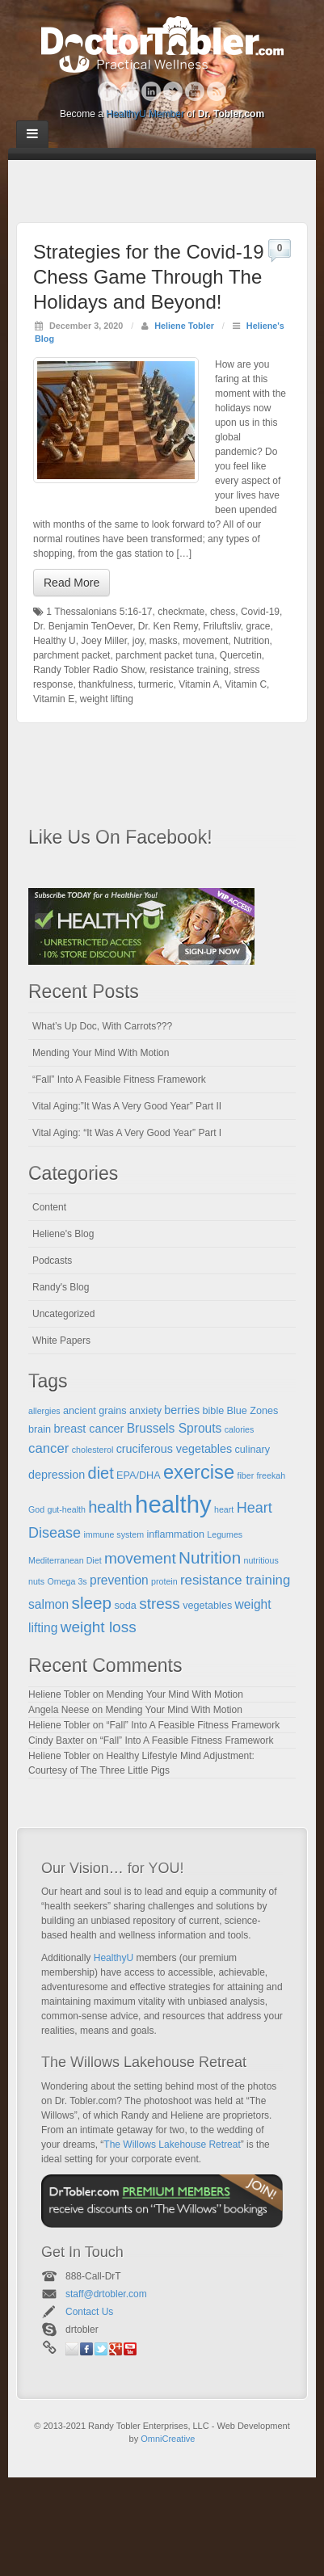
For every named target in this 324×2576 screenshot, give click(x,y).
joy (138, 640)
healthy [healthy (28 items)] (173, 1504)
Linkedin (151, 91)
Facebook (108, 91)
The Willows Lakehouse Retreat (171, 2144)
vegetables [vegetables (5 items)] (207, 1605)
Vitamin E (53, 699)
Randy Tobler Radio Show (89, 670)
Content (49, 1207)
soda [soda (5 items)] (125, 1605)
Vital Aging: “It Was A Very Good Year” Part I (126, 1133)
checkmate (181, 611)
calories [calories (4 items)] (240, 1429)
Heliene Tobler (184, 325)
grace (258, 626)
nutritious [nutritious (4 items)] (261, 1560)
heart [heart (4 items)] (224, 1509)
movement (205, 640)
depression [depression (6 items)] (56, 1474)
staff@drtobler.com (106, 2294)
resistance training (189, 670)
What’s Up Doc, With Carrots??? (102, 1026)
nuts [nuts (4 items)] (36, 1581)
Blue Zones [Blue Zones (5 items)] (253, 1410)
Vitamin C (246, 684)
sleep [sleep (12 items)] (92, 1602)
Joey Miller (104, 640)
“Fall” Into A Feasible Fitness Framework (119, 1079)
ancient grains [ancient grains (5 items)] (95, 1410)
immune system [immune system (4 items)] (113, 1534)
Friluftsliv (221, 626)
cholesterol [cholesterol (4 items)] (93, 1449)
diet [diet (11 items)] (101, 1473)
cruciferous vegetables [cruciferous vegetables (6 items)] (174, 1448)
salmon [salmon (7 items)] (48, 1604)
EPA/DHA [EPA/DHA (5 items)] (138, 1475)
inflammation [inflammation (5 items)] (175, 1534)
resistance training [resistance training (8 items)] (235, 1580)
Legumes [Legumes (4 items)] (224, 1534)
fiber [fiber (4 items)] (245, 1475)
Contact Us (89, 2311)
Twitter (173, 91)
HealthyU (113, 1958)
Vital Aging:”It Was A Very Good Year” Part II (126, 1106)
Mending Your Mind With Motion (100, 1053)
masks (163, 640)
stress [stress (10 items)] (159, 1603)
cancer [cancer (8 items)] (48, 1448)
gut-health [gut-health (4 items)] (67, 1509)
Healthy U (54, 640)
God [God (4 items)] (36, 1509)
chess (222, 611)
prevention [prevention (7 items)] (119, 1580)
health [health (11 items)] (110, 1507)
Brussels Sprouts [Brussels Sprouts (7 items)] (174, 1428)
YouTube (195, 91)
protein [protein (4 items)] (164, 1581)
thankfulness (105, 684)
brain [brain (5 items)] (39, 1429)
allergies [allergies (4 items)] (44, 1411)
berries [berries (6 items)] (182, 1410)
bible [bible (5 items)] (214, 1410)
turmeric (155, 684)
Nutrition (252, 640)
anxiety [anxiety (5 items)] (145, 1410)
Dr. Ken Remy (168, 626)
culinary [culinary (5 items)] (253, 1449)
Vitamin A (199, 684)
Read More (71, 582)
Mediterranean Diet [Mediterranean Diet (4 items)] (65, 1560)
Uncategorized (63, 1314)
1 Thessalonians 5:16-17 (99, 611)
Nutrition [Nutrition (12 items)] (210, 1557)
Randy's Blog (60, 1287)
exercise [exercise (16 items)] (198, 1472)
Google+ (130, 91)
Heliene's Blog (63, 1234)
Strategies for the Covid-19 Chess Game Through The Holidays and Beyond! (148, 277)
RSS (217, 91)
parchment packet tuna (165, 655)
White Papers (61, 1340)
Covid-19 (260, 611)
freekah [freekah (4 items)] (271, 1475)
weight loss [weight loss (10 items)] (99, 1626)
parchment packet (71, 655)
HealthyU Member (145, 114)
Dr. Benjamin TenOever (83, 626)
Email (71, 2348)
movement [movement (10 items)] (140, 1558)
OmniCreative (168, 2438)
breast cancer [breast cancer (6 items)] (88, 1428)
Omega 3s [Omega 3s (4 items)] (67, 1581)
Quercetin (241, 655)
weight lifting (106, 699)
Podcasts (52, 1260)
